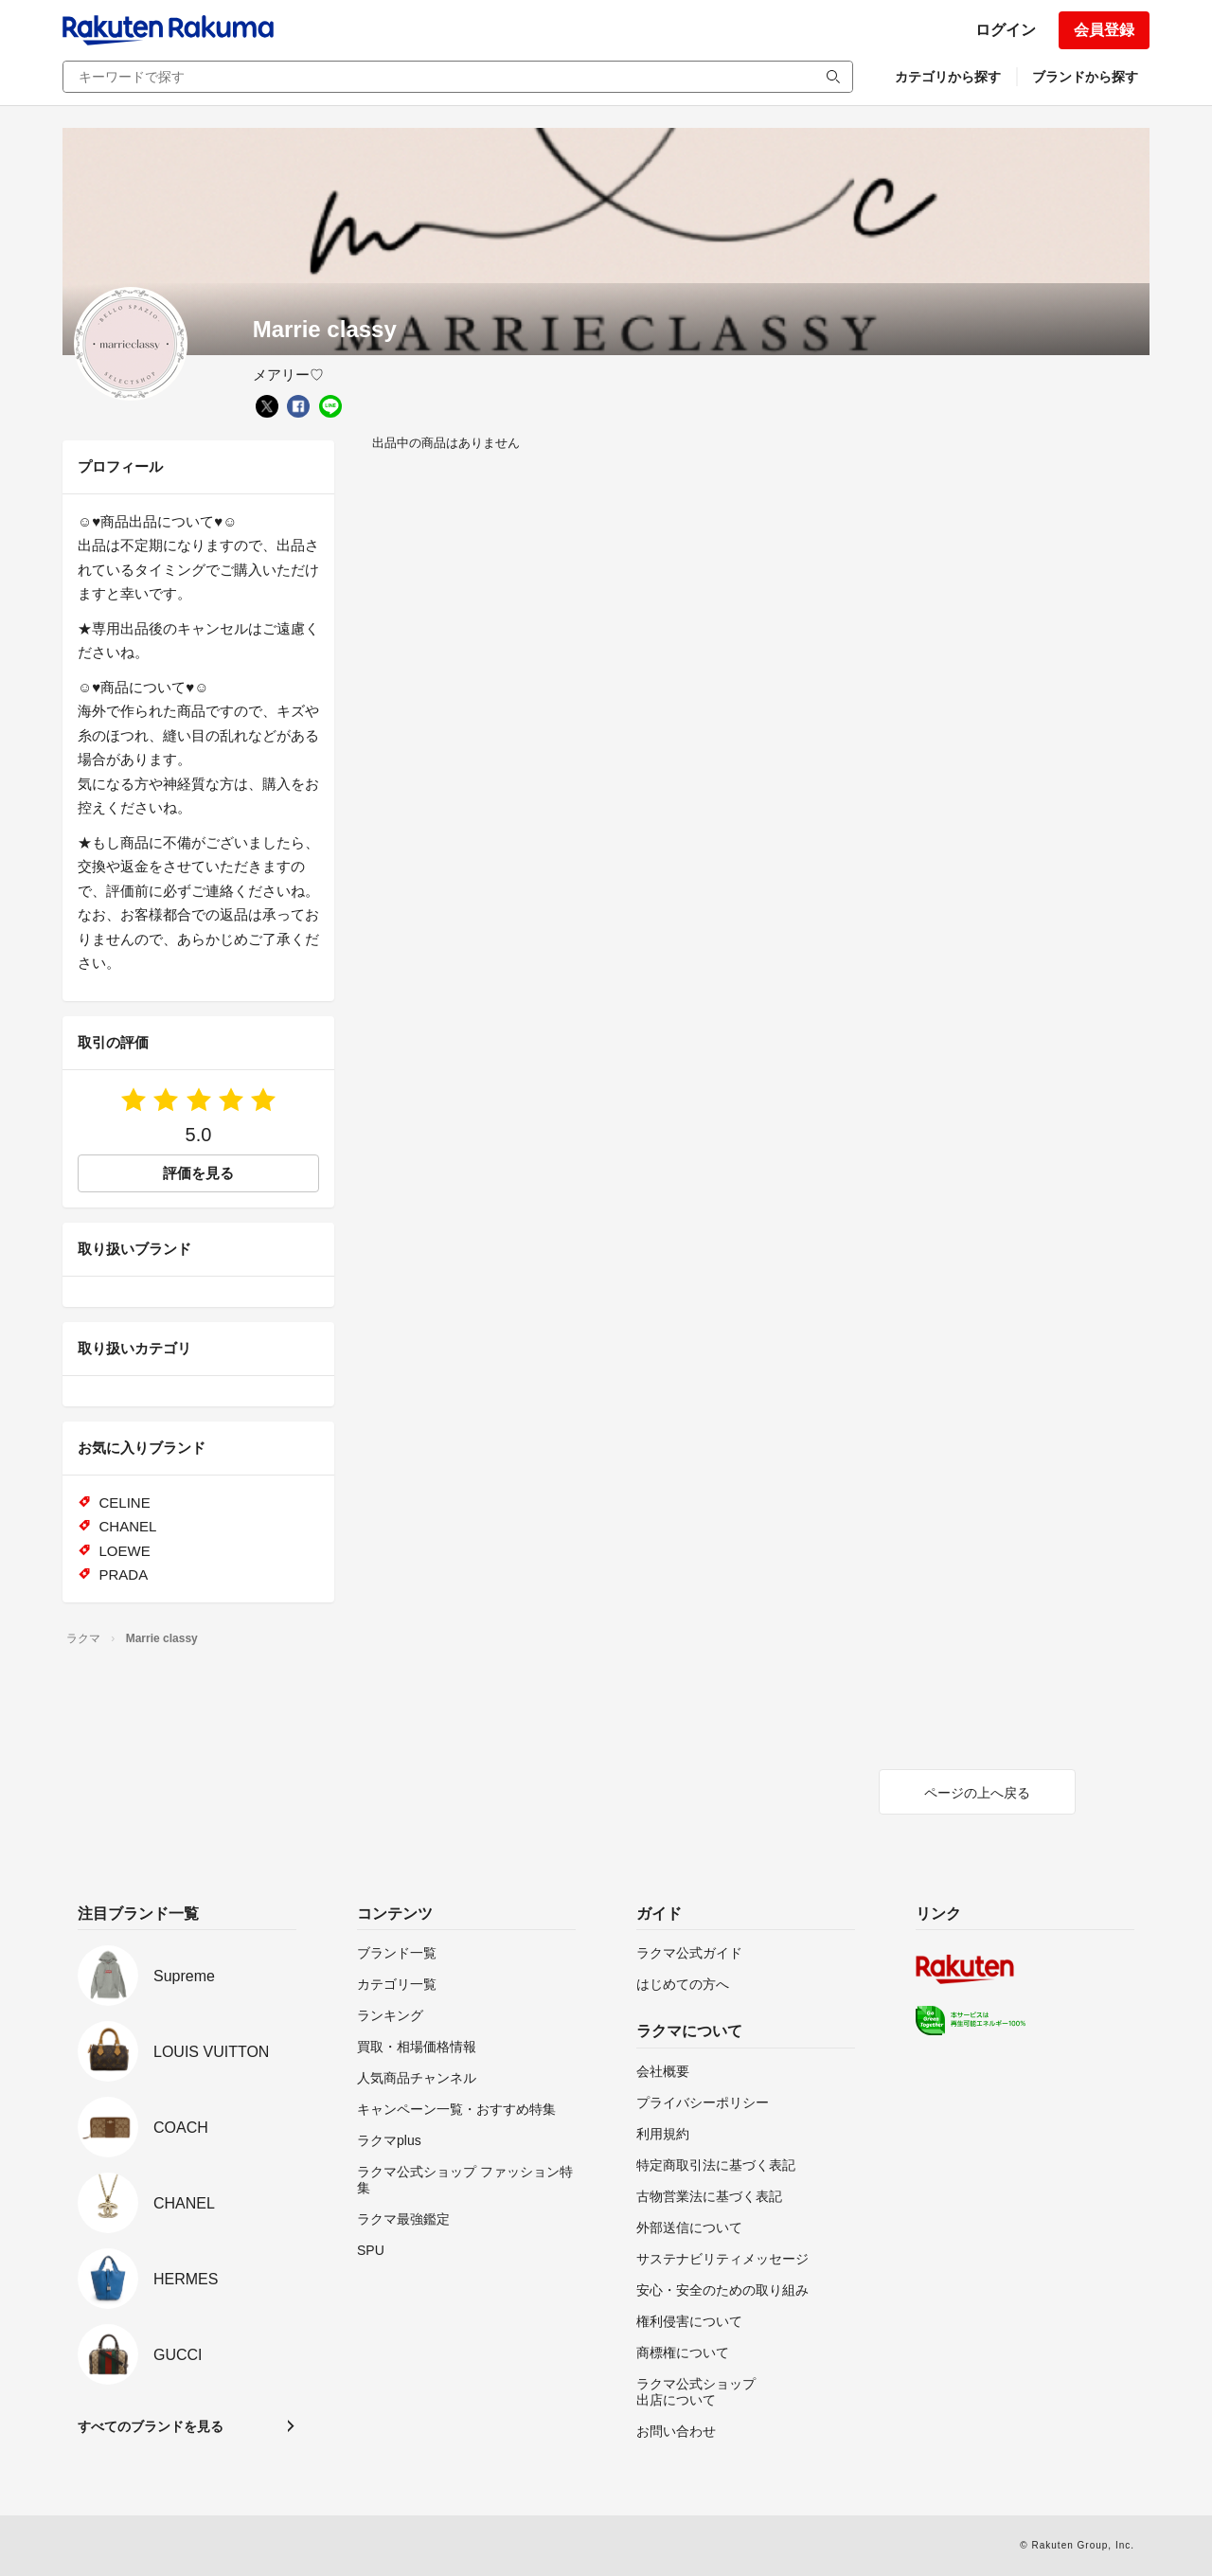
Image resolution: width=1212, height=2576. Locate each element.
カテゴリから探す (948, 76)
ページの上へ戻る (977, 1792)
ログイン (1005, 30)
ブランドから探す (1085, 76)
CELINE (125, 1502)
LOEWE (125, 1551)
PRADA (124, 1574)
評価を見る (198, 1173)
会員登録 (1104, 30)
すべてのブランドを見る (150, 2426)
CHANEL (128, 1526)
